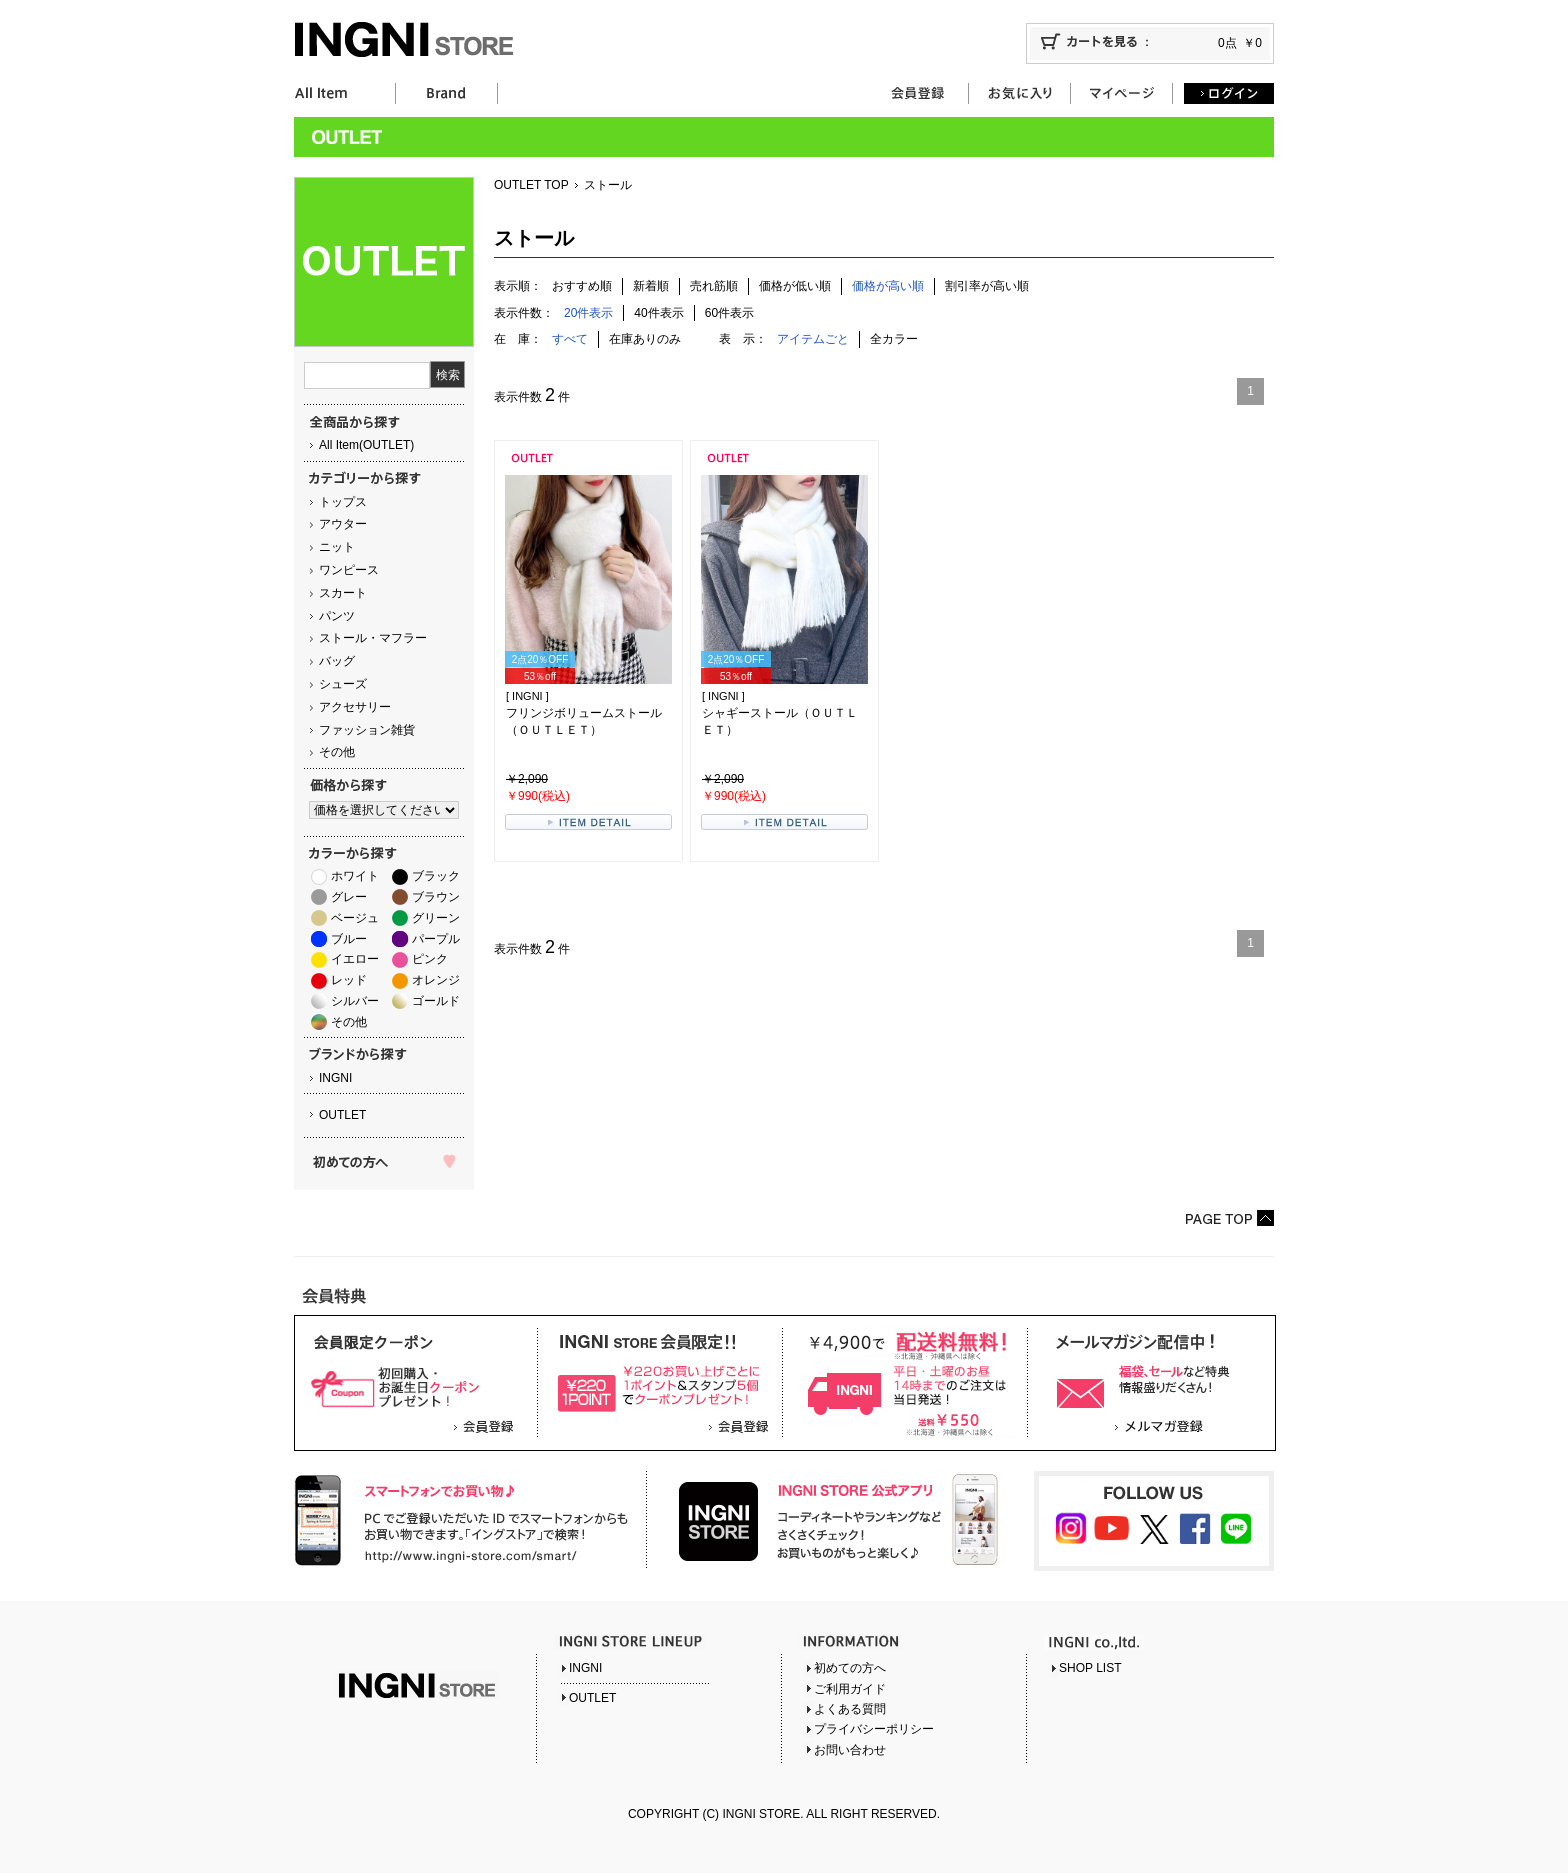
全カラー (894, 339)
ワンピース (349, 570)
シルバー (355, 1001)
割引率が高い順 (987, 286)
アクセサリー (355, 707)
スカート (343, 593)
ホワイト (355, 876)
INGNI (335, 1078)
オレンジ (436, 980)
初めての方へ (850, 1668)
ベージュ (355, 918)
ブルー (349, 939)
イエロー (355, 959)
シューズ (343, 684)
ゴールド (436, 1001)
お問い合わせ (850, 1750)
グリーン (436, 918)
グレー (349, 897)
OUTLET (342, 1115)
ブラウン (436, 897)
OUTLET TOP (531, 185)
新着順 (651, 286)
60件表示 (729, 313)
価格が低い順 (795, 286)
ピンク (430, 959)
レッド (349, 980)
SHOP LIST (1090, 1668)
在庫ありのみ (645, 339)
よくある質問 (850, 1709)
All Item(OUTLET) (366, 445)
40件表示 (658, 313)
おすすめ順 (582, 286)
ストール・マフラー (373, 638)
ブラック (436, 876)
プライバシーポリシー (874, 1729)
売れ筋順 (714, 286)
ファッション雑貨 (367, 730)
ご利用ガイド (850, 1689)
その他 (337, 752)
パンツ (337, 616)
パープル (436, 939)
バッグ (337, 661)
